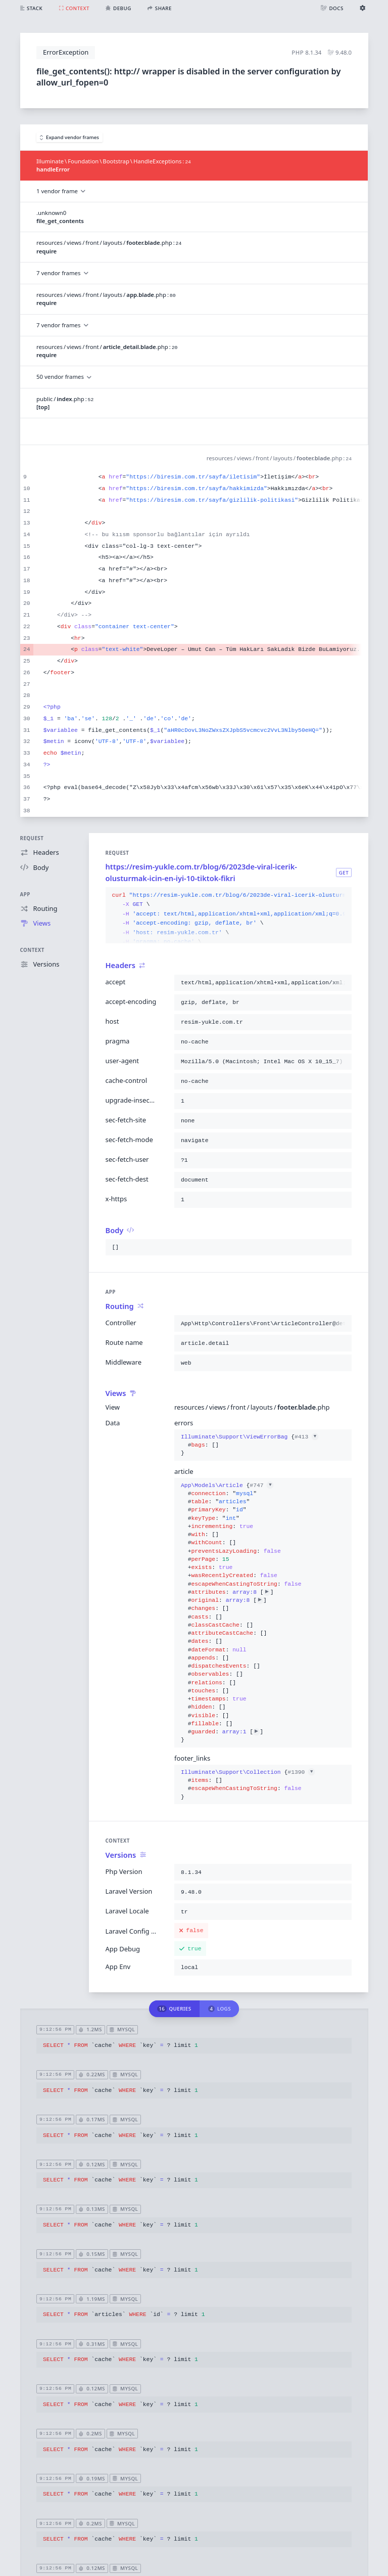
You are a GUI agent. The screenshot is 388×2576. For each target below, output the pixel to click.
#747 (261, 1485)
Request (32, 838)
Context (32, 950)
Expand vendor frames (70, 137)
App (25, 894)
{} (249, 1445)
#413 (306, 1437)
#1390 (301, 1772)
